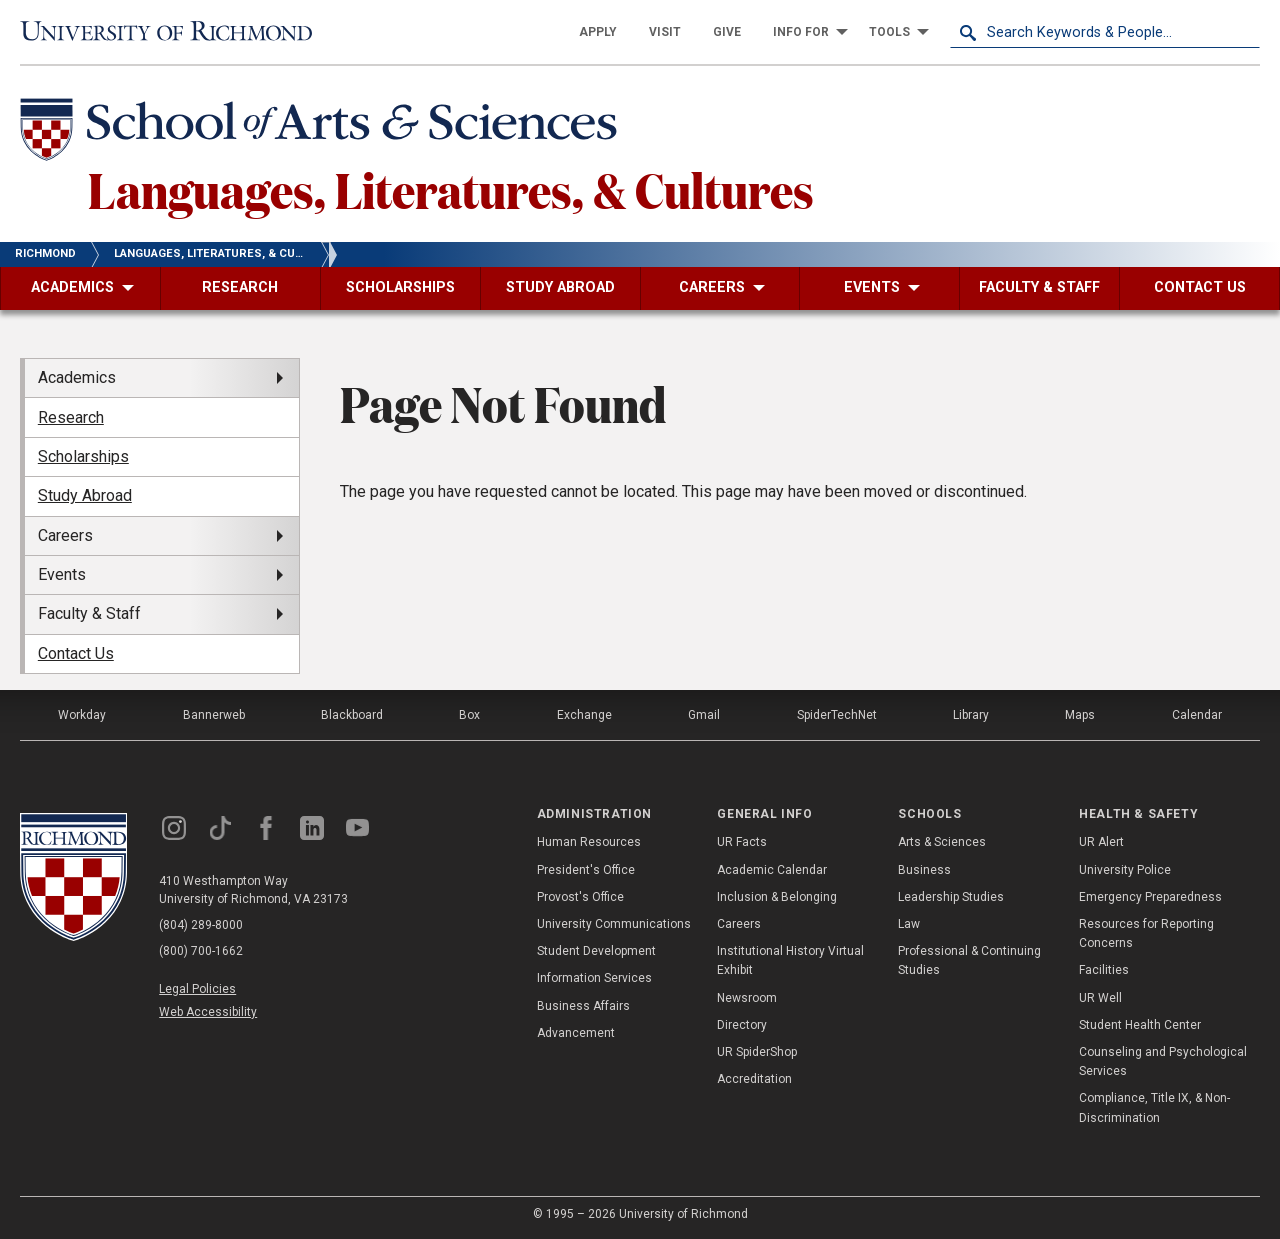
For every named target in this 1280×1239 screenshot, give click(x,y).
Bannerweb (214, 715)
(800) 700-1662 (201, 951)
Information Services (594, 978)
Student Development (596, 951)
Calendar (1197, 715)
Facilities (1104, 970)
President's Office (586, 870)
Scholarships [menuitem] (83, 456)
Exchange (584, 715)
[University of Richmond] (175, 31)
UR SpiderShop (757, 1052)
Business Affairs (583, 1006)
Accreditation (754, 1079)
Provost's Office (580, 897)
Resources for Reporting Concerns (1146, 933)
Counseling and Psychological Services (1163, 1061)
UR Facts (742, 842)
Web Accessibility (208, 1012)
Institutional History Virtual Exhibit (790, 960)
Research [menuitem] (71, 417)
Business (924, 870)
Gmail (704, 715)
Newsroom (747, 998)
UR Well (1100, 998)
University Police (1125, 870)
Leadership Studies (951, 897)
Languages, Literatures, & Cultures (451, 189)
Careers (739, 924)
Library (971, 715)
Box (469, 715)
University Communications (614, 924)
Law (909, 924)
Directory (742, 1025)
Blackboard (352, 715)
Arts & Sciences (942, 842)
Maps (1080, 715)
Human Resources (589, 842)
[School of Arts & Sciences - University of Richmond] (324, 133)
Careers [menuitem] (65, 535)
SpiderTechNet (837, 715)
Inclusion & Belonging (777, 897)
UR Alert (1101, 842)
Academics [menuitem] (77, 377)
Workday (82, 715)
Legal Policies (197, 989)
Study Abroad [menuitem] (85, 495)
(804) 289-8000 (201, 925)
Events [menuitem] (62, 574)
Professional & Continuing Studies (969, 960)
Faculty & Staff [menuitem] (89, 613)
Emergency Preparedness (1150, 897)
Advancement (576, 1033)
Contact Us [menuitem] (76, 653)
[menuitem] (598, 32)
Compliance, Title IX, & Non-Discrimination (1154, 1107)
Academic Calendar (772, 870)
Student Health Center (1140, 1025)
